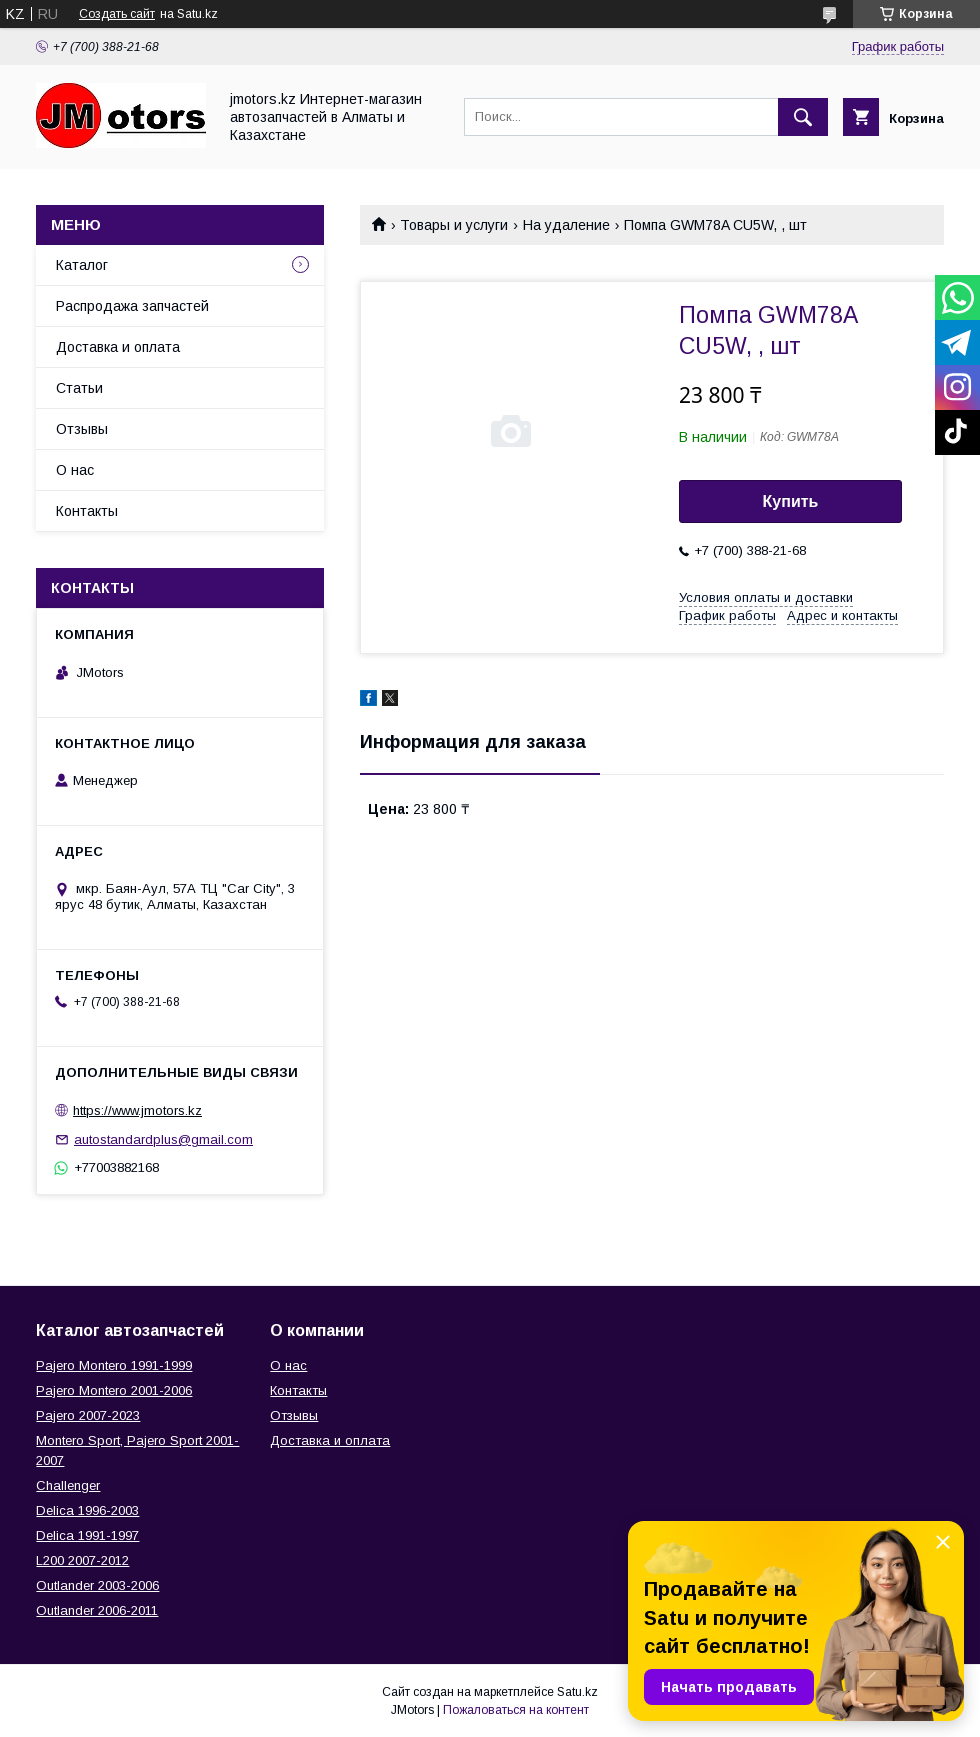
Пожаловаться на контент (516, 1710)
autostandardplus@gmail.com (163, 1139)
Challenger (68, 1485)
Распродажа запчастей (132, 306)
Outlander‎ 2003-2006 (97, 1585)
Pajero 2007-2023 (88, 1415)
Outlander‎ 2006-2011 (97, 1610)
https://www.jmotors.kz (137, 1110)
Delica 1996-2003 (87, 1510)
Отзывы (82, 429)
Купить (791, 501)
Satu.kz (577, 1692)
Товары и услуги (454, 225)
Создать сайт (117, 14)
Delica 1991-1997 (87, 1535)
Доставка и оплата (118, 347)
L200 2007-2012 (82, 1560)
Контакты (87, 511)
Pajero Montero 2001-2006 (114, 1390)
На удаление (566, 225)
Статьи (79, 388)
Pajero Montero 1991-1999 (114, 1365)
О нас (75, 470)
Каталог (82, 265)
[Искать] (803, 117)
